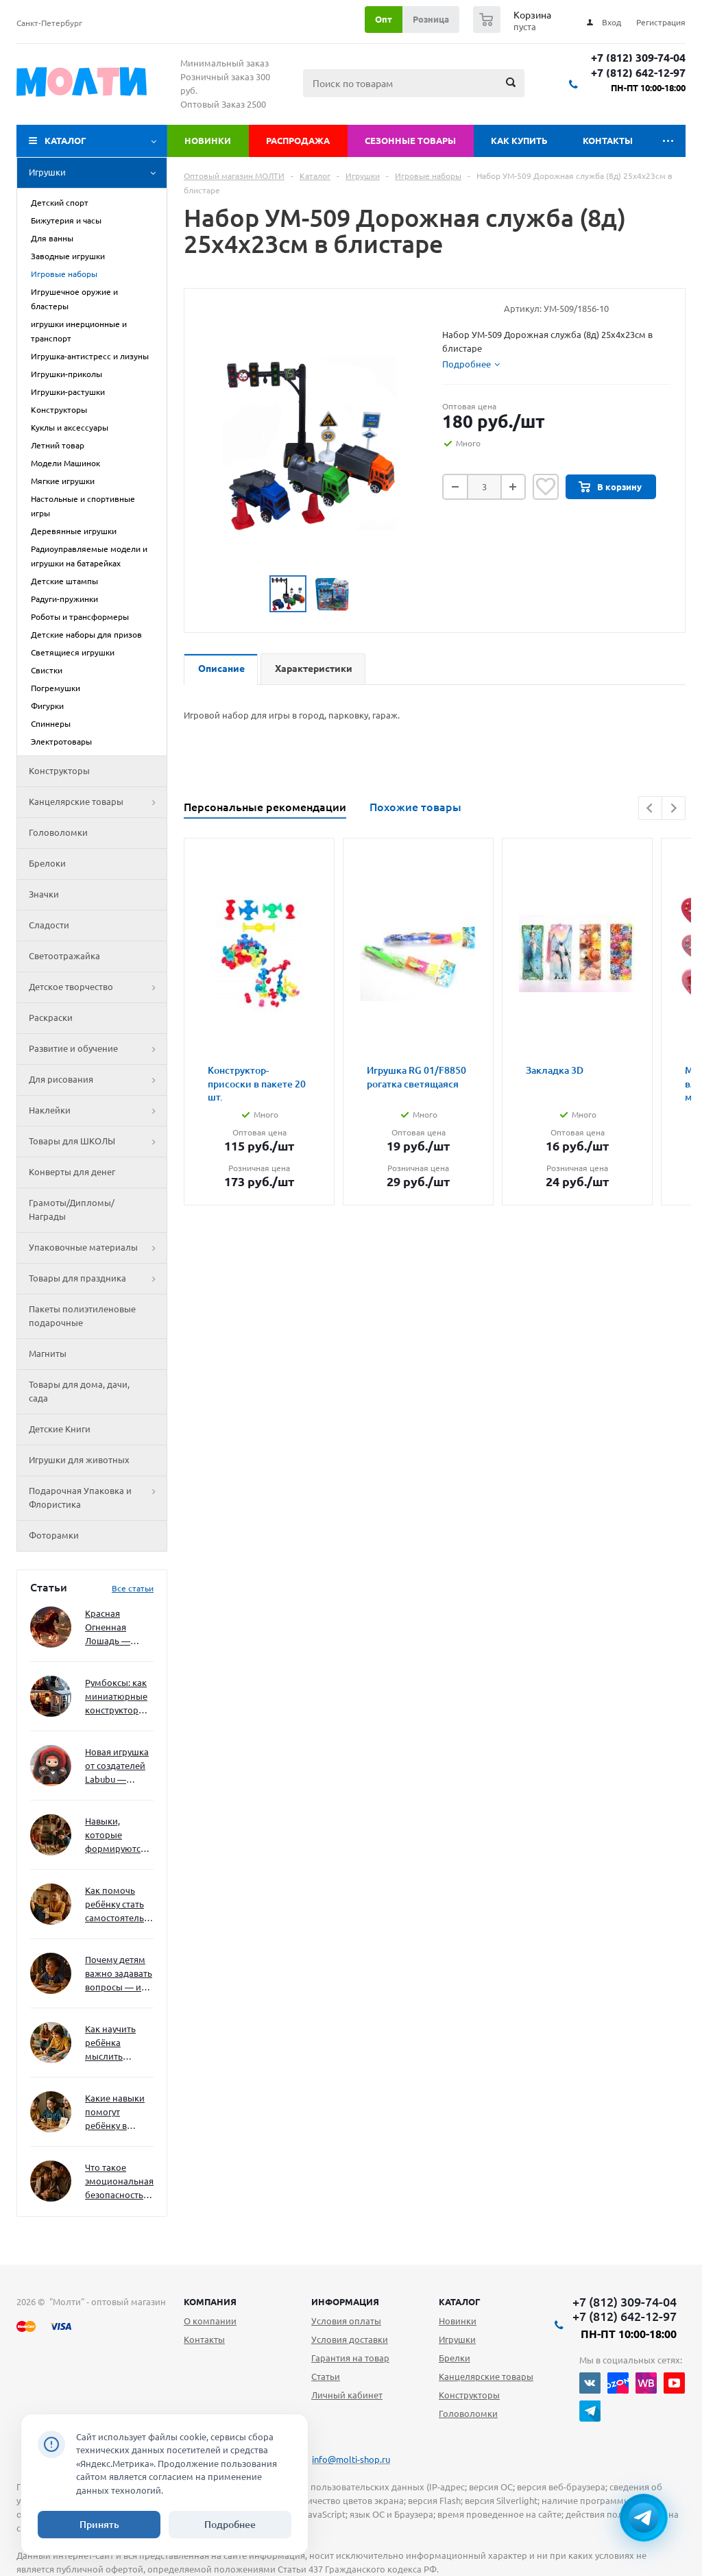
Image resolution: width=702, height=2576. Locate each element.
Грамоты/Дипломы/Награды (71, 1209)
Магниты (47, 1353)
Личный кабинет (347, 2395)
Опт (383, 19)
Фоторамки (54, 1535)
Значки (44, 894)
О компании (210, 2321)
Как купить (519, 140)
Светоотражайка (64, 956)
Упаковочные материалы (98, 1248)
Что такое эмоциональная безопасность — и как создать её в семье (119, 2182)
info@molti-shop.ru (351, 2459)
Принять (99, 2524)
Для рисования (98, 1080)
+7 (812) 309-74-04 (638, 58)
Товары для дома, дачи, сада (79, 1391)
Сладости (49, 925)
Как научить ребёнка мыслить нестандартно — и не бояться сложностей (117, 2043)
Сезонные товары (410, 140)
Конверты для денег (72, 1172)
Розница (431, 19)
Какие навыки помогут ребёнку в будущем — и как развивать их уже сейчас (115, 2112)
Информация (345, 2302)
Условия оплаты (346, 2321)
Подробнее (230, 2524)
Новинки (207, 140)
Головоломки (58, 832)
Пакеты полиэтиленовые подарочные (82, 1315)
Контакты (608, 140)
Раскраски (51, 1017)
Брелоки (47, 863)
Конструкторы (59, 770)
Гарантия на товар (350, 2358)
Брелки (454, 2358)
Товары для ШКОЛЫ (98, 1142)
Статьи (325, 2376)
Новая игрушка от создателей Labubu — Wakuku (117, 1766)
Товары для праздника (98, 1279)
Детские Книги (59, 1429)
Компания (210, 2302)
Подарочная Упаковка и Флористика (98, 1498)
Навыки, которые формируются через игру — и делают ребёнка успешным (116, 1835)
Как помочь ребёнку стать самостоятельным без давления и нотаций (119, 1905)
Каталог (65, 140)
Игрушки (98, 173)
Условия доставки (349, 2339)
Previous (650, 808)
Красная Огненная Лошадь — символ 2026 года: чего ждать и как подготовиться (116, 1628)
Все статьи (133, 1588)
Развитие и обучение (98, 1049)
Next (673, 808)
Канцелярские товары (98, 802)
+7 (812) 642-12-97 (638, 73)
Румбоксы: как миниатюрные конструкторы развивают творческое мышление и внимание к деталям (116, 1697)
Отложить (546, 487)
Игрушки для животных (79, 1460)
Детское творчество (98, 987)
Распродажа (298, 140)
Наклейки (98, 1111)
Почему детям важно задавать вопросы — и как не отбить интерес (118, 1974)
